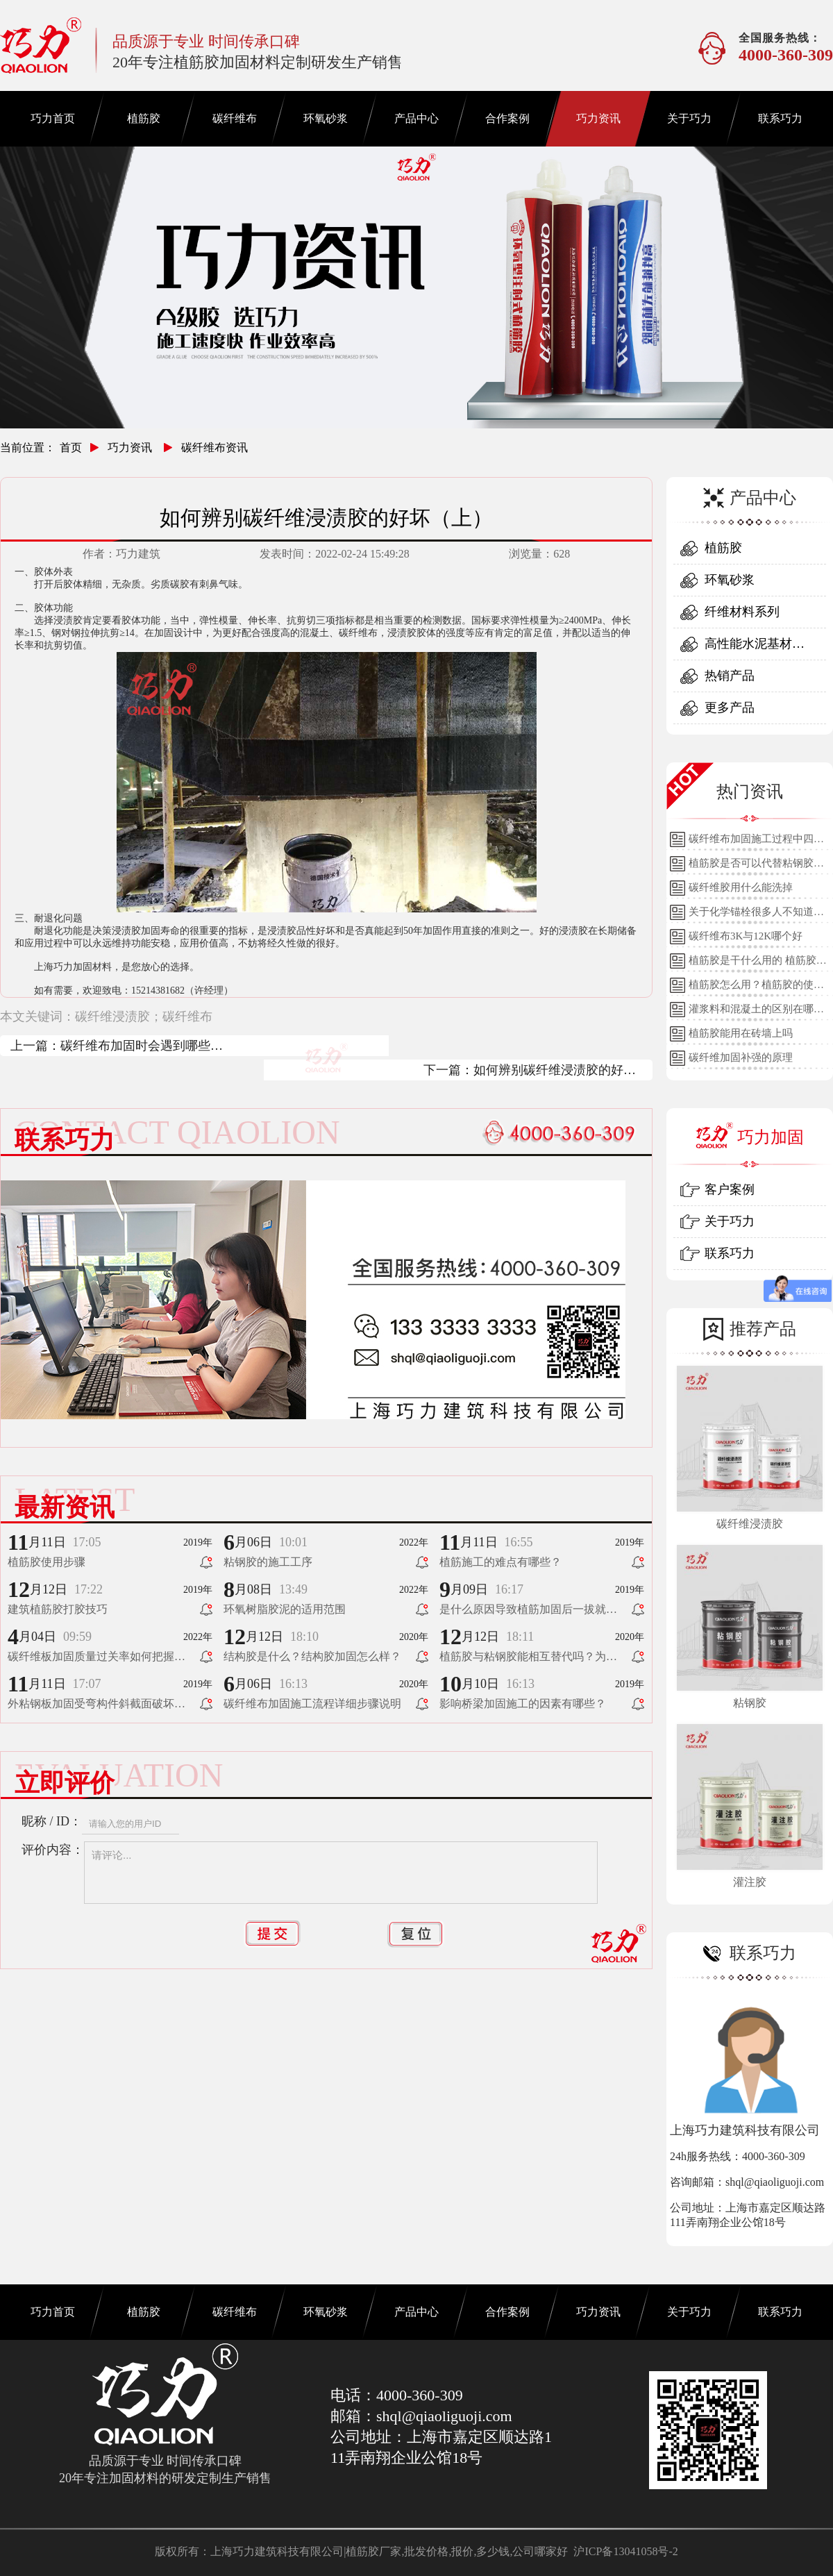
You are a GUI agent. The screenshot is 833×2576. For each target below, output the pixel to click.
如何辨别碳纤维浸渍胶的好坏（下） (554, 1071)
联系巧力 (780, 118)
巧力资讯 (598, 118)
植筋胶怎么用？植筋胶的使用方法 (756, 988)
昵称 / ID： (52, 1821)
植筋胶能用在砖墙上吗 (741, 1033)
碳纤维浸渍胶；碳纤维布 (143, 1016)
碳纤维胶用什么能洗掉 (741, 887)
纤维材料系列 (742, 612)
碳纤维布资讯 (214, 447)
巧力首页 (53, 118)
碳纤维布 (234, 118)
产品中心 (416, 118)
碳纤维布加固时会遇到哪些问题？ (141, 1047)
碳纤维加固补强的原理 (741, 1057)
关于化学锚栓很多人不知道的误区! (756, 915)
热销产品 (730, 676)
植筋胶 (143, 118)
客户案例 (730, 1189)
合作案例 (507, 118)
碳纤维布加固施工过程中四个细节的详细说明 (756, 842)
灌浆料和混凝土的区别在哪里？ (751, 1012)
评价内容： (53, 1850)
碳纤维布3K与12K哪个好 (745, 936)
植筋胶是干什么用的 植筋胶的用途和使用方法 (758, 964)
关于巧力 (689, 118)
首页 (71, 447)
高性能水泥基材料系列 (755, 648)
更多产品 (730, 707)
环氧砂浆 (325, 118)
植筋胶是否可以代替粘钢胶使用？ (756, 867)
